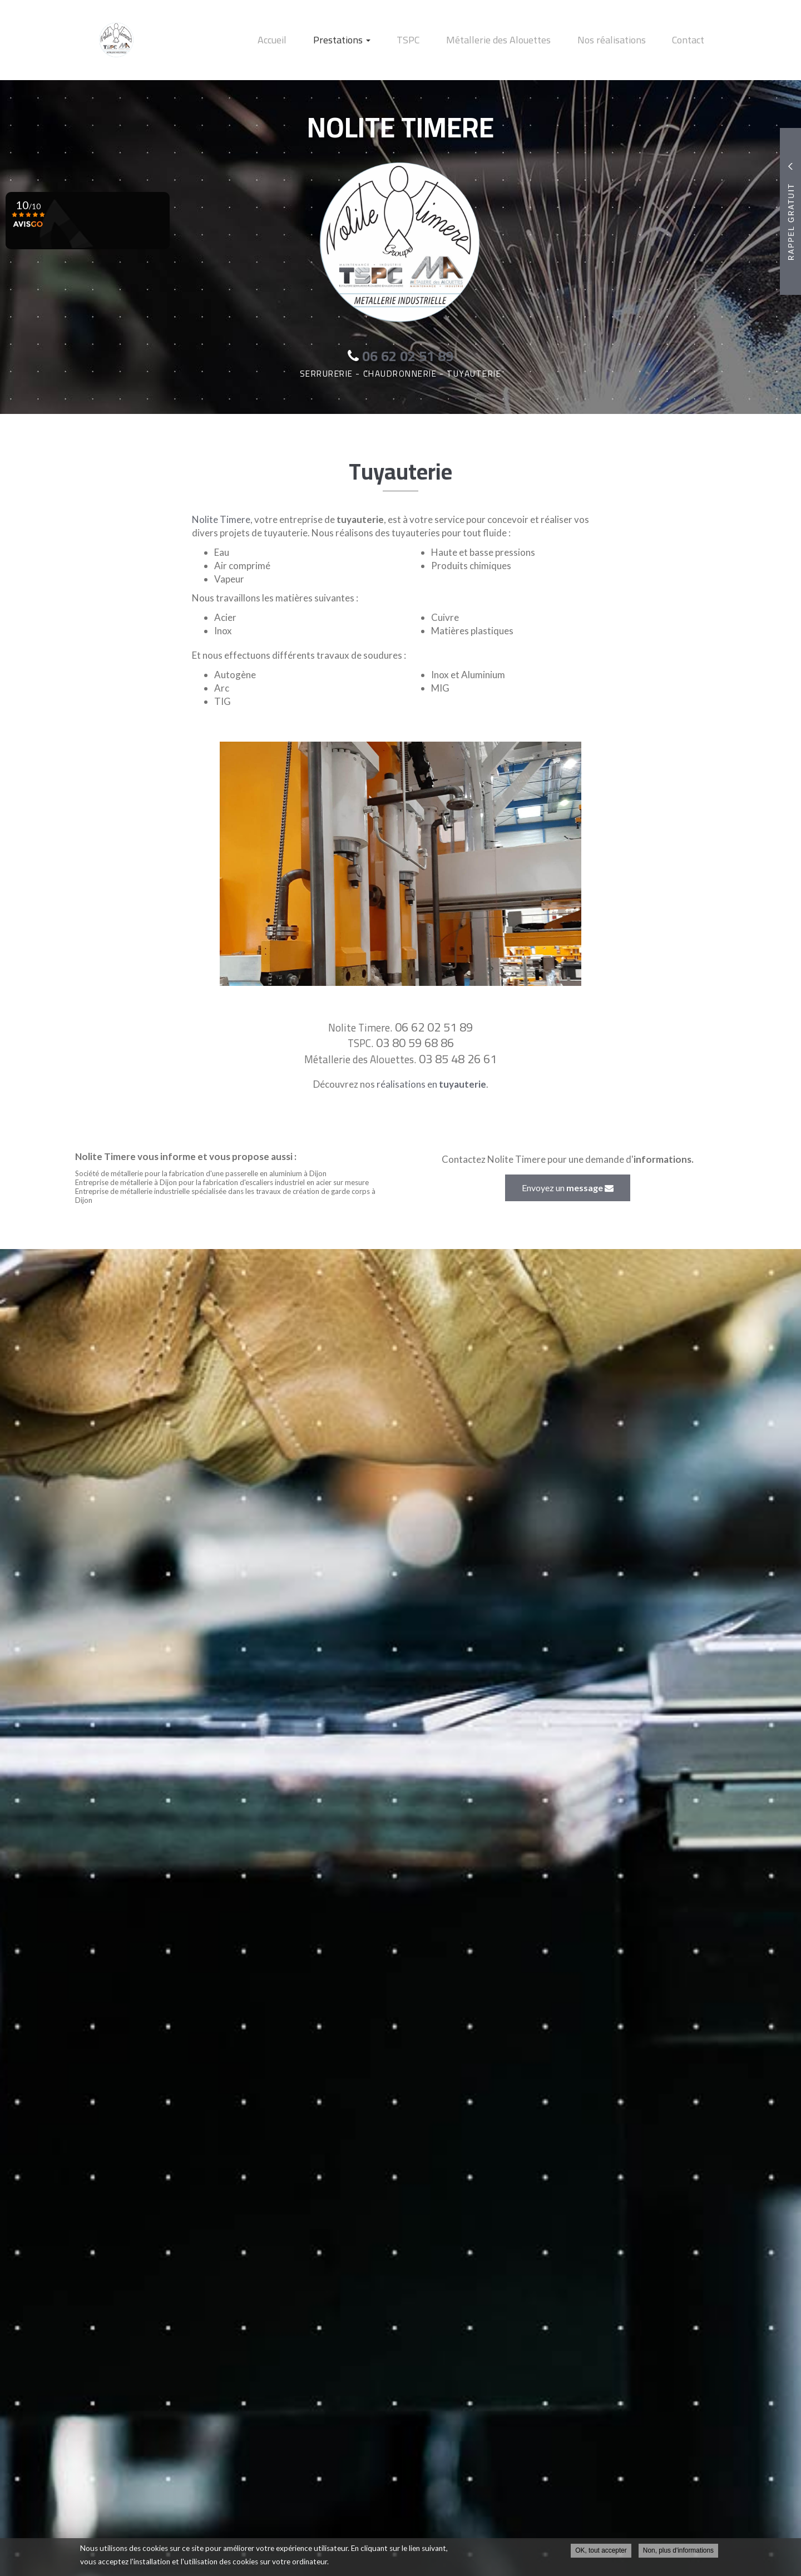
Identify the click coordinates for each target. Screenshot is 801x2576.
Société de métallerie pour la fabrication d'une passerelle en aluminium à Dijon (201, 1173)
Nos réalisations (622, 40)
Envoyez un (568, 1187)
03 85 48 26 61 (458, 1058)
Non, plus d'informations (678, 2551)
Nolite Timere (221, 519)
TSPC (433, 40)
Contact (692, 40)
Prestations (373, 40)
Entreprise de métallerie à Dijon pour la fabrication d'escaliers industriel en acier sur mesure (222, 1182)
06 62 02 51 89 (434, 1027)
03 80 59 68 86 (415, 1042)
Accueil (310, 40)
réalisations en (431, 1084)
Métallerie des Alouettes (516, 40)
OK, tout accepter (601, 2551)
